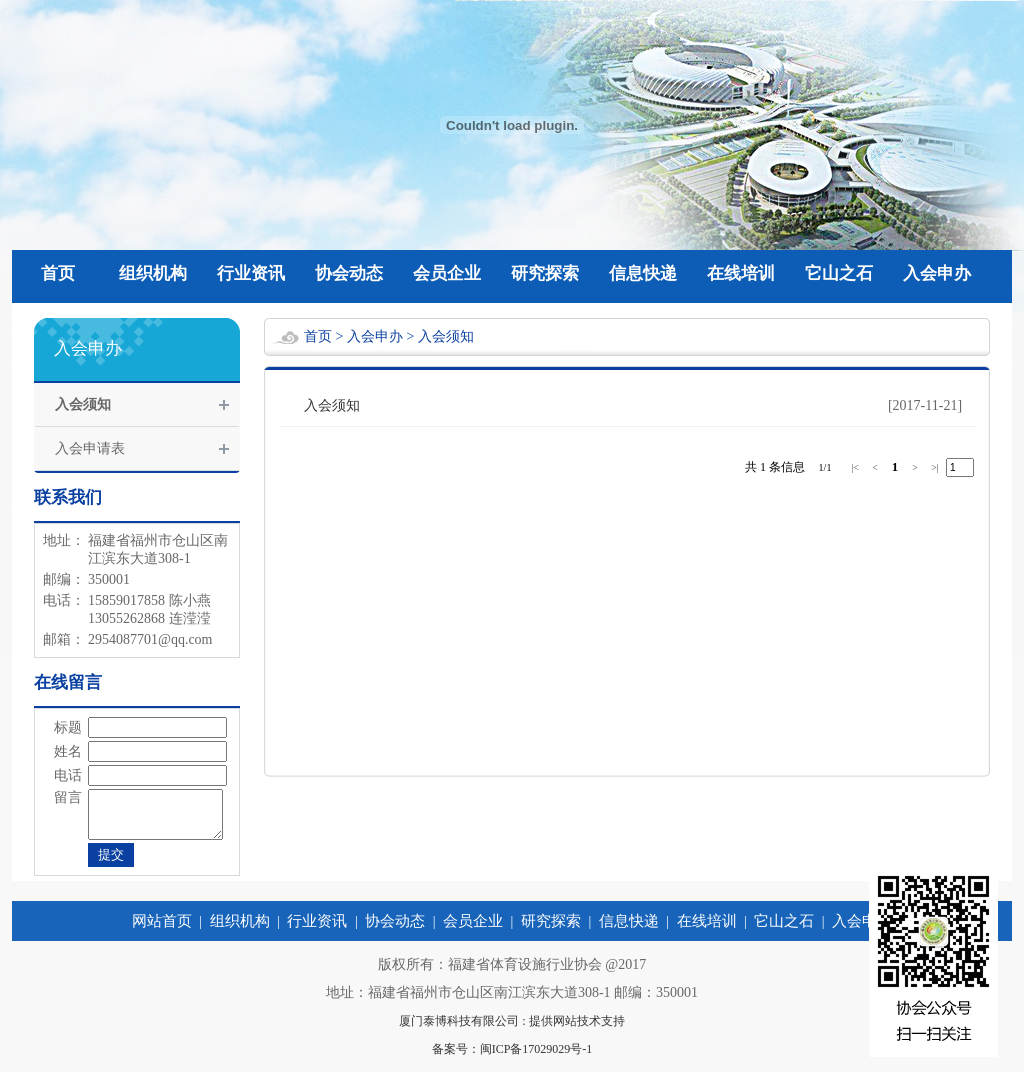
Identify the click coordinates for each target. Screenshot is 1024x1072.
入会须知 (83, 404)
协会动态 (349, 273)
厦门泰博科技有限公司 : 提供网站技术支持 (511, 1030)
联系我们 (68, 497)
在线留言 (68, 682)
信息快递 (643, 273)
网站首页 (162, 930)
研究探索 (545, 273)
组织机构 (153, 273)
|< (855, 467)
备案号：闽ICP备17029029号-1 (512, 1058)
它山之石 (839, 273)
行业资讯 (251, 273)
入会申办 (937, 273)
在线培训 (741, 273)
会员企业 (447, 273)
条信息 (787, 467)
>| (935, 467)
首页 (58, 273)
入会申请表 (90, 448)
